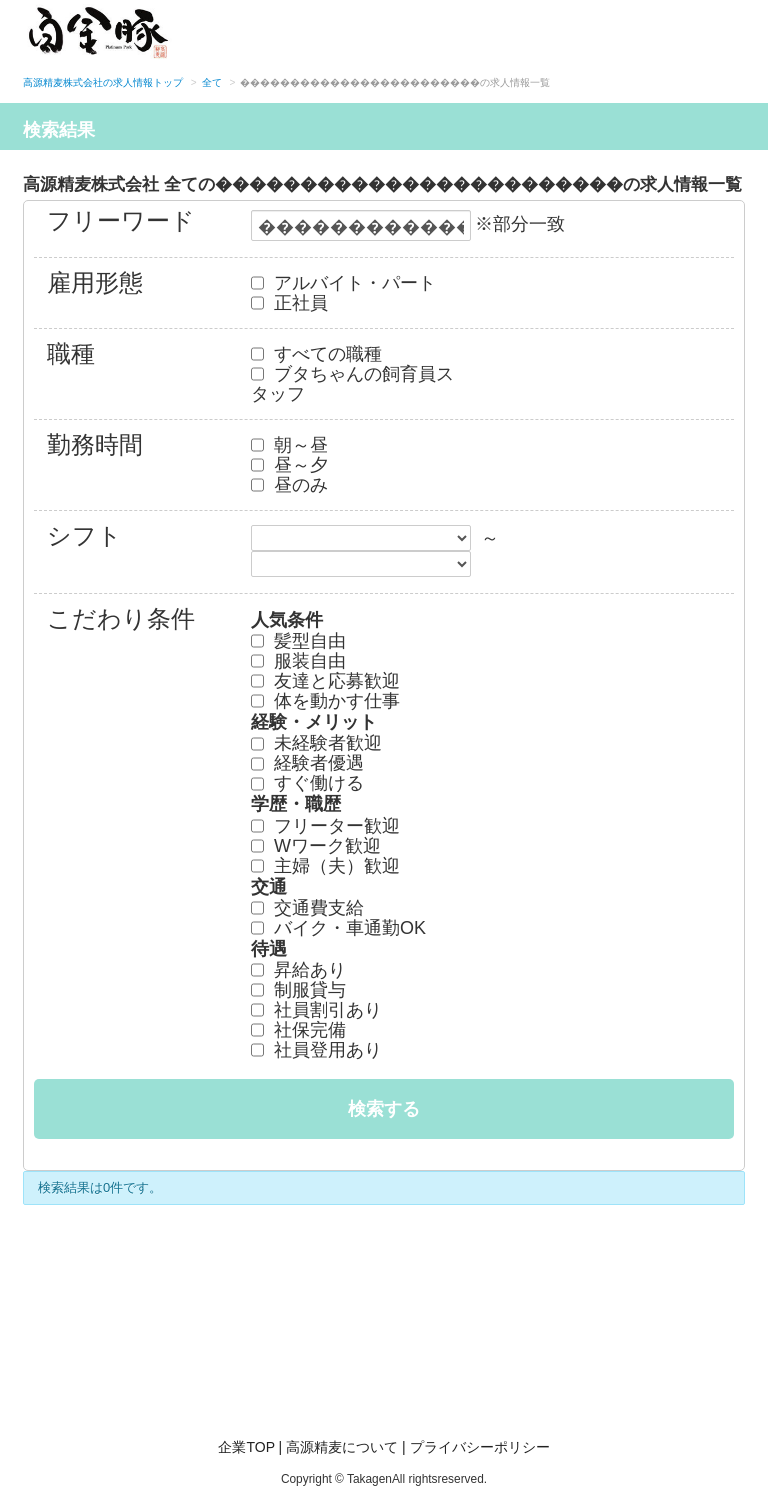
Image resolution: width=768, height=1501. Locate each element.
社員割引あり (316, 1010)
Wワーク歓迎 (316, 846)
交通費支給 (307, 908)
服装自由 (298, 661)
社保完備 (298, 1030)
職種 (71, 355)
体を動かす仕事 (325, 701)
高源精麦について (342, 1447)
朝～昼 (289, 445)
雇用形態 (95, 284)
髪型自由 (298, 641)
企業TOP (246, 1447)
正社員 (289, 303)
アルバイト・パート (343, 283)
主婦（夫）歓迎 (325, 866)
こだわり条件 (121, 620)
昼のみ (289, 485)
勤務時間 (95, 446)
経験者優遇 (307, 763)
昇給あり (298, 970)
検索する (384, 1109)
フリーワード (121, 222)
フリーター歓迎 (325, 826)
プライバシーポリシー (480, 1447)
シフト (84, 537)
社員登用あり (316, 1050)
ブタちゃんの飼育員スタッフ (352, 384)
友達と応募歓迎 (325, 681)
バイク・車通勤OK (338, 928)
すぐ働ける (307, 783)
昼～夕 (289, 465)
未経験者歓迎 (316, 743)
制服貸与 (298, 990)
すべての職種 (316, 354)
